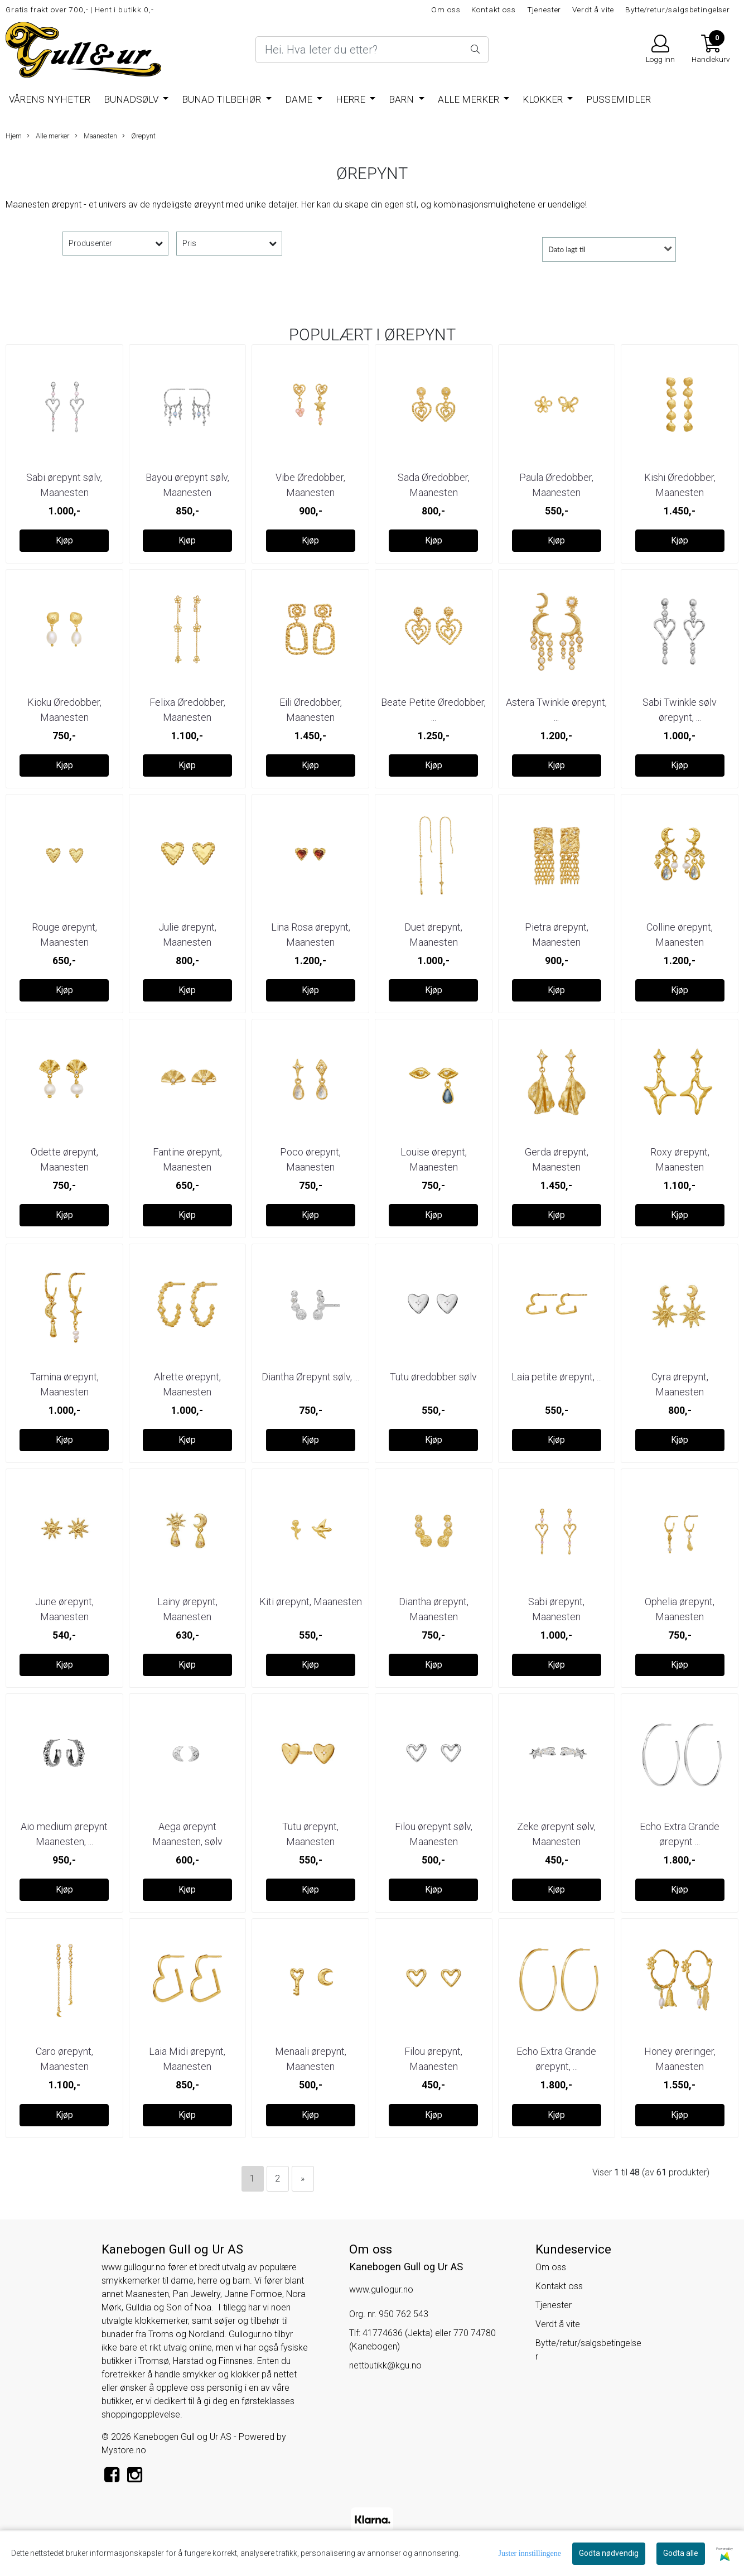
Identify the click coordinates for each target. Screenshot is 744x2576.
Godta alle (680, 2553)
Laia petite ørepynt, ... (556, 1377)
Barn (402, 99)
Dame (300, 99)
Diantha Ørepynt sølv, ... (310, 1377)
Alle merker (469, 99)
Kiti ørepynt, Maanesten (310, 1601)
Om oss (445, 9)
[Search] (372, 49)
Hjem (14, 136)
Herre (352, 99)
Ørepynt (139, 136)
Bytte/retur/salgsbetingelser (677, 9)
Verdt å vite (593, 9)
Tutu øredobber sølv (433, 1377)
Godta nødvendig (609, 2553)
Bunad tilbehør (222, 99)
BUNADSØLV (132, 99)
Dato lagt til (567, 249)
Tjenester (544, 9)
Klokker (544, 99)
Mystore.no (124, 2450)
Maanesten (96, 136)
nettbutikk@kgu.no (385, 2365)
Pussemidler (618, 99)
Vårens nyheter (49, 99)
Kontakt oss (493, 9)
